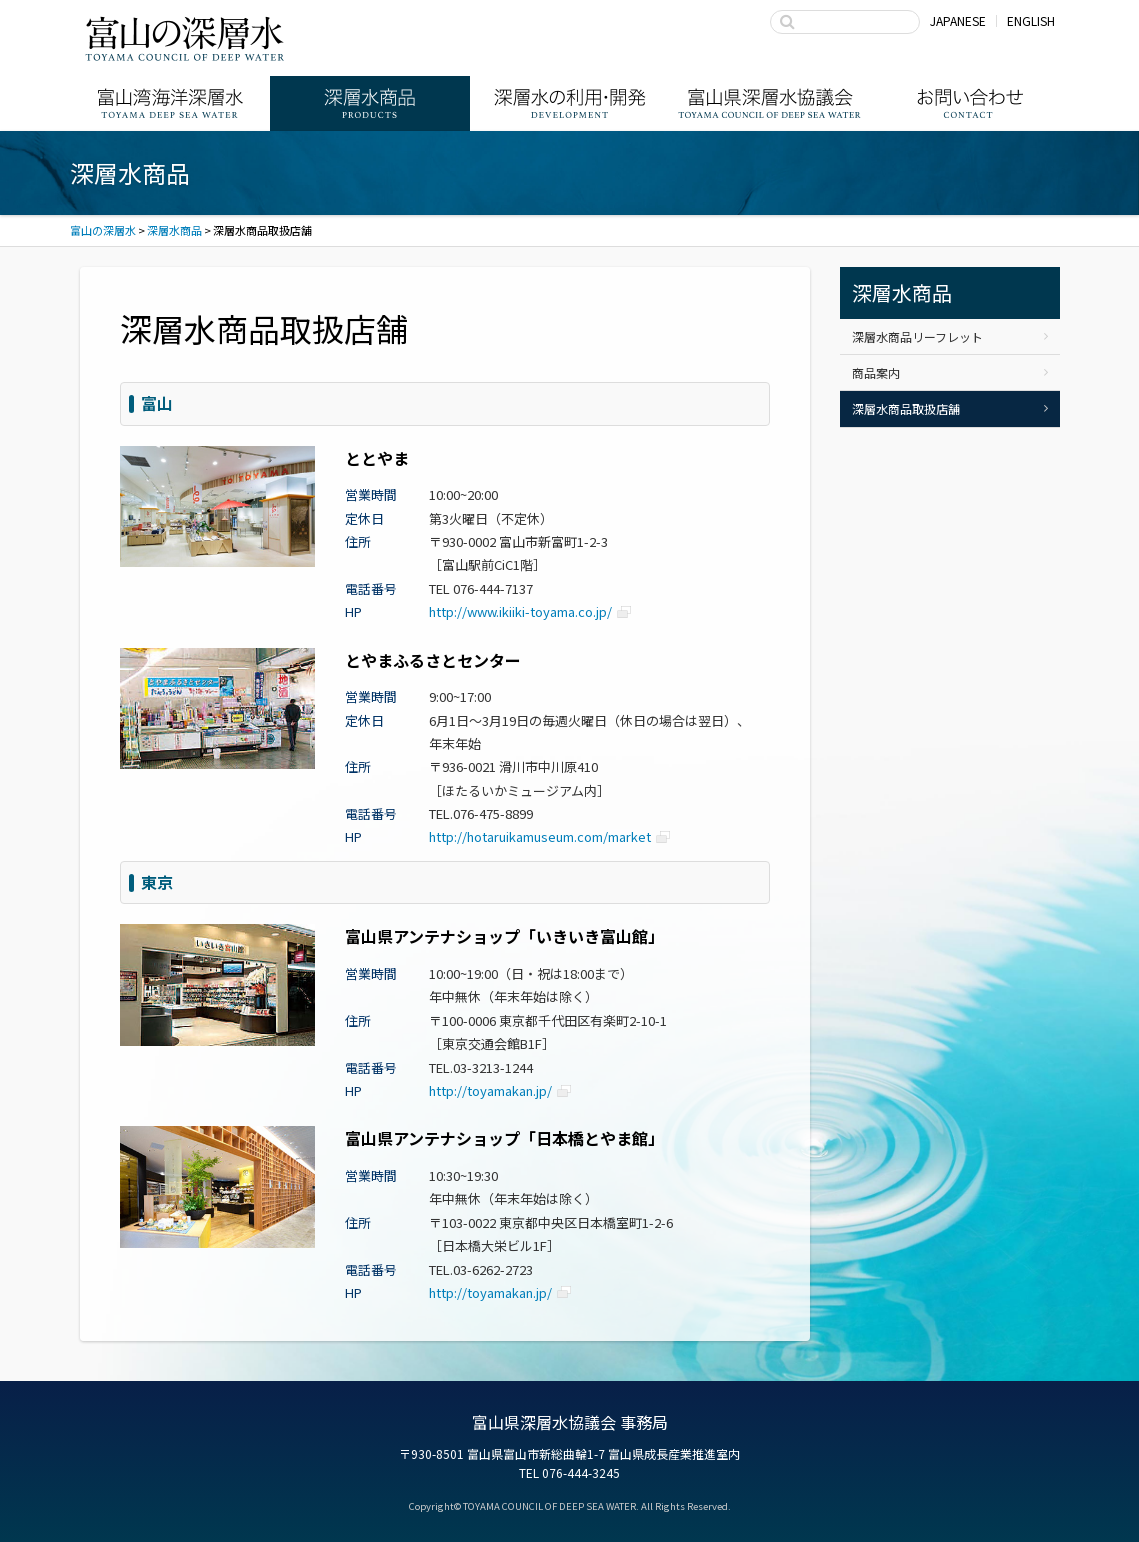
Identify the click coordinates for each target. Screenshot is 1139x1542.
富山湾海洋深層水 (170, 103)
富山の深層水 (185, 38)
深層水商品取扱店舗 (906, 408)
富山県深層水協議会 (770, 103)
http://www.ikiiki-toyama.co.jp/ (520, 611)
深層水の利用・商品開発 (570, 103)
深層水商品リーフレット (917, 336)
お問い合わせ (970, 103)
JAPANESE (958, 20)
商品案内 (876, 372)
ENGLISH (1031, 20)
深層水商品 (370, 103)
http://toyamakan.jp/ (490, 1090)
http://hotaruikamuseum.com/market (540, 836)
